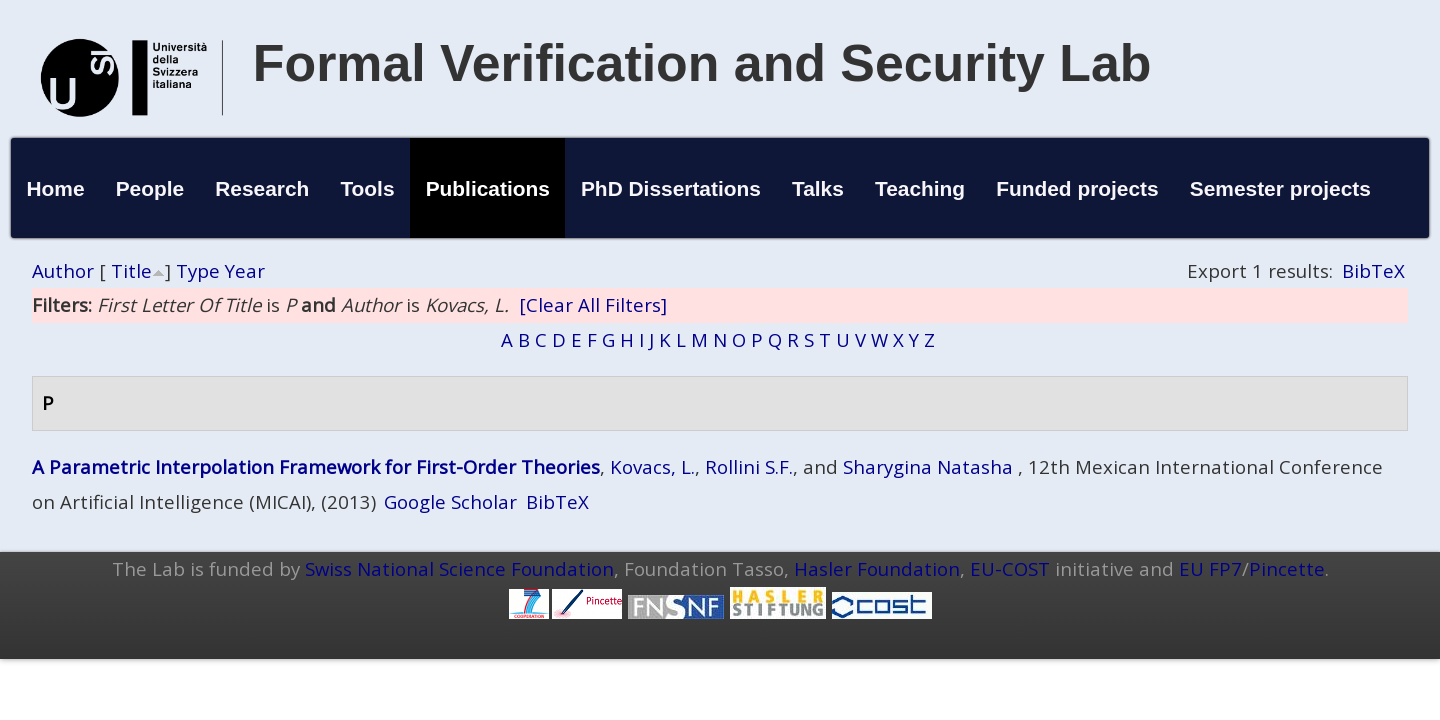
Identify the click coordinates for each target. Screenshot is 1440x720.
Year (245, 270)
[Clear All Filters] (593, 304)
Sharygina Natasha (928, 466)
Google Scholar (450, 501)
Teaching (920, 188)
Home (55, 188)
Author (63, 270)
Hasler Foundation (877, 568)
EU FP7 (1210, 568)
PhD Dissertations (671, 188)
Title (131, 270)
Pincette (1287, 568)
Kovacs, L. (652, 466)
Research (262, 188)
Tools (367, 188)
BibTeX (1373, 270)
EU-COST (1010, 568)
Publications (488, 188)
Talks (818, 188)
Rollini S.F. (749, 466)
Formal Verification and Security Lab (702, 63)
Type (198, 270)
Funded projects (1077, 188)
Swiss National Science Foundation (459, 568)
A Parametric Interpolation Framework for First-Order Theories (316, 466)
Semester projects (1280, 188)
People (150, 188)
